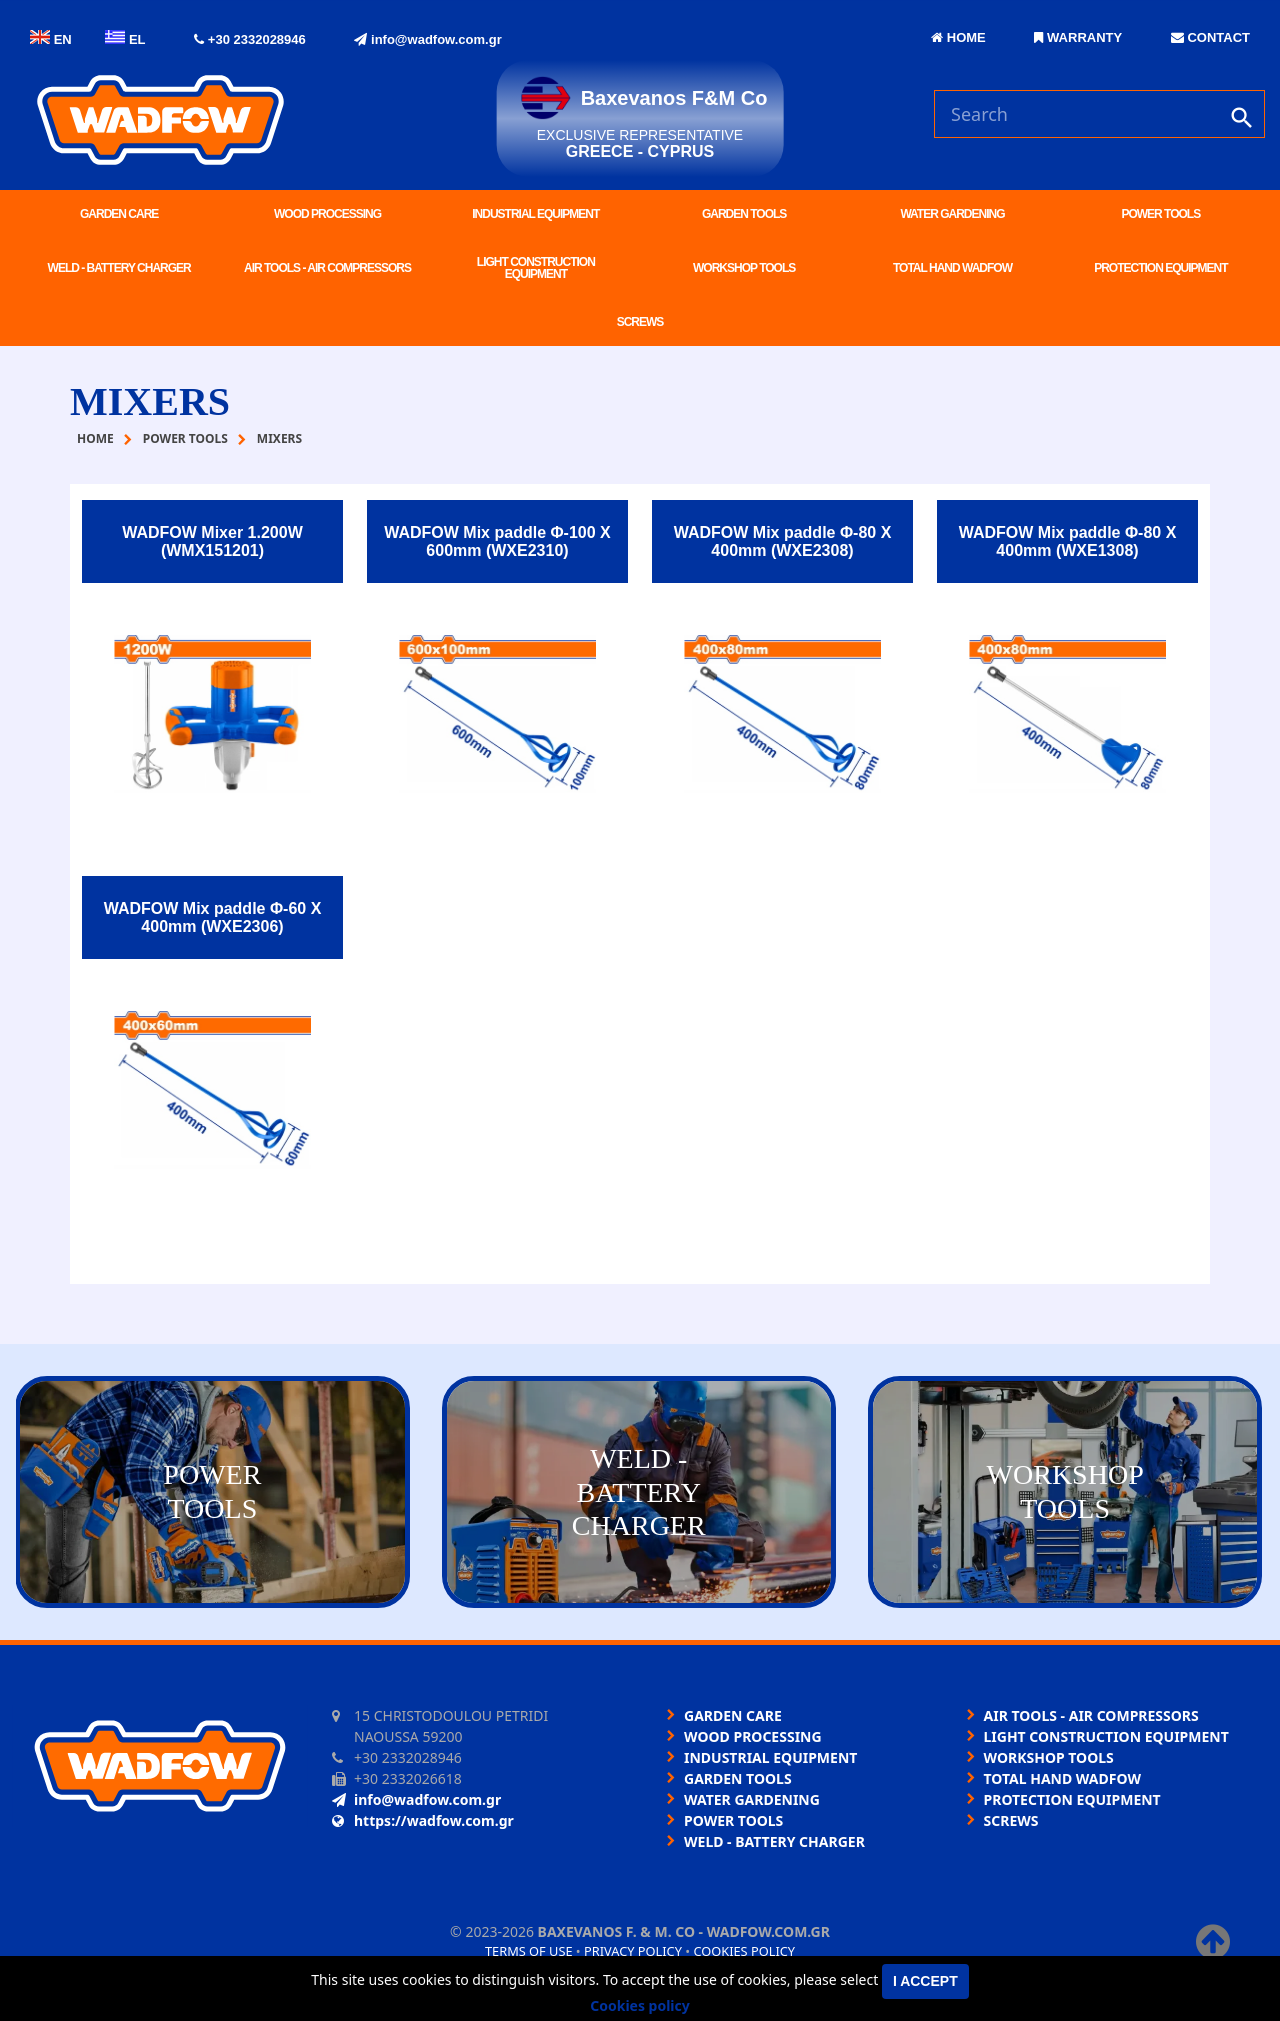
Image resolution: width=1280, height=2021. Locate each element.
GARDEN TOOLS (744, 214)
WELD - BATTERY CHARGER (119, 268)
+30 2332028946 (250, 39)
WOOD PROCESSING (327, 214)
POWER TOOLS (1160, 214)
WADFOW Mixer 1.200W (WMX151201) (212, 541)
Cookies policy (744, 1951)
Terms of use (529, 1951)
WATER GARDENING (952, 214)
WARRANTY (1078, 37)
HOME (958, 37)
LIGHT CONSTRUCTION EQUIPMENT (536, 268)
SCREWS (640, 322)
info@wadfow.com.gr (427, 39)
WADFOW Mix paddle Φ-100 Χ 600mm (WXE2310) (497, 541)
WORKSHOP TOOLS (744, 268)
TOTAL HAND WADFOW (952, 268)
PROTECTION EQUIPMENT (1160, 268)
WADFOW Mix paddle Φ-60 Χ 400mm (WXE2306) (213, 917)
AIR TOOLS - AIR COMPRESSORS (327, 268)
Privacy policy (633, 1951)
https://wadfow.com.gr (423, 1820)
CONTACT (1210, 37)
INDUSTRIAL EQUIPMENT (535, 214)
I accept (925, 1981)
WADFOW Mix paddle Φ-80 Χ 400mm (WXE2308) (783, 541)
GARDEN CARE (119, 214)
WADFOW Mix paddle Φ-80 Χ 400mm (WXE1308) (1068, 541)
